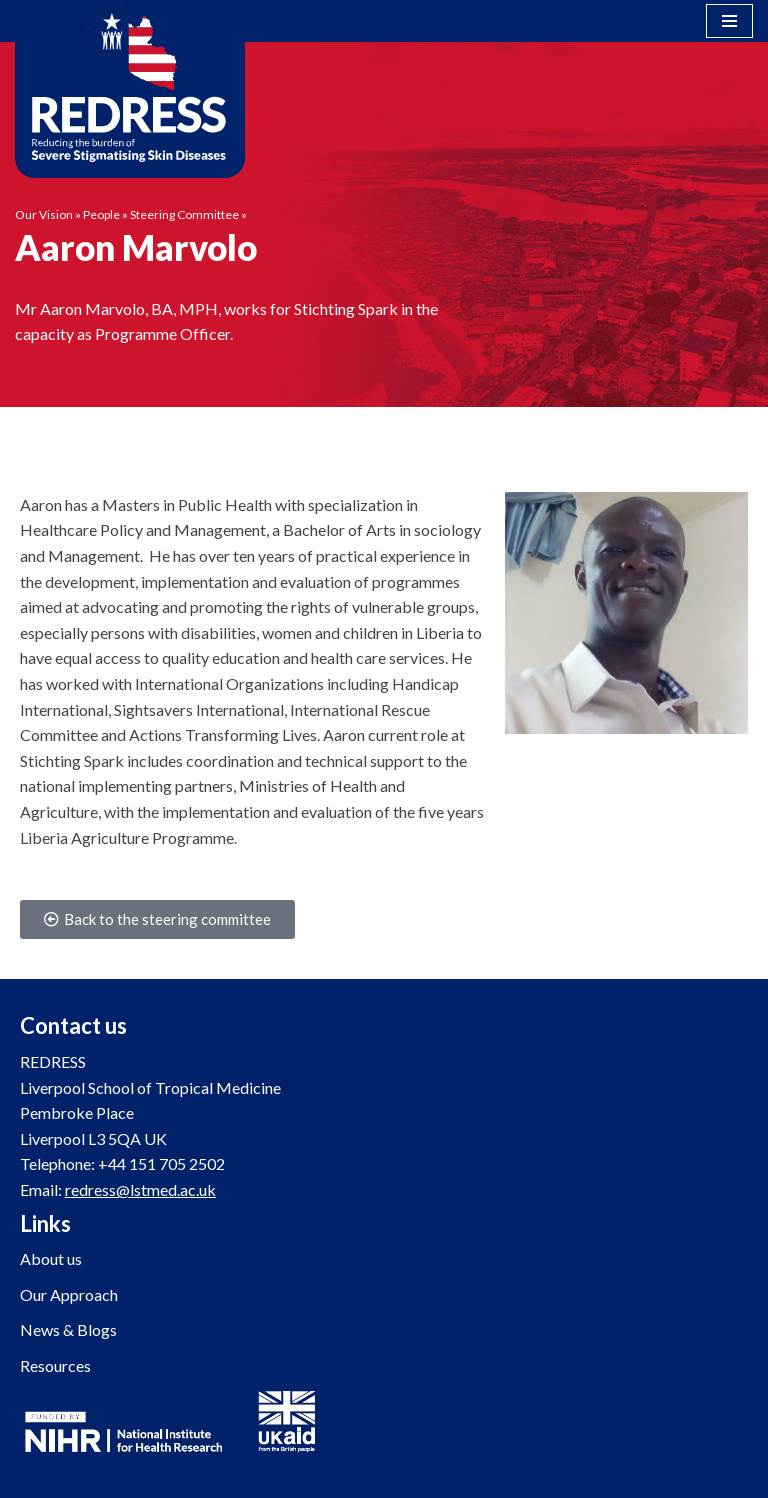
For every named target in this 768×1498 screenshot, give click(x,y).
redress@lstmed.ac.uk (140, 1189)
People (101, 214)
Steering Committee (184, 214)
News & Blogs (68, 1329)
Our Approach (69, 1294)
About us (51, 1258)
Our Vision (44, 214)
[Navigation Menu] (729, 21)
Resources (55, 1365)
